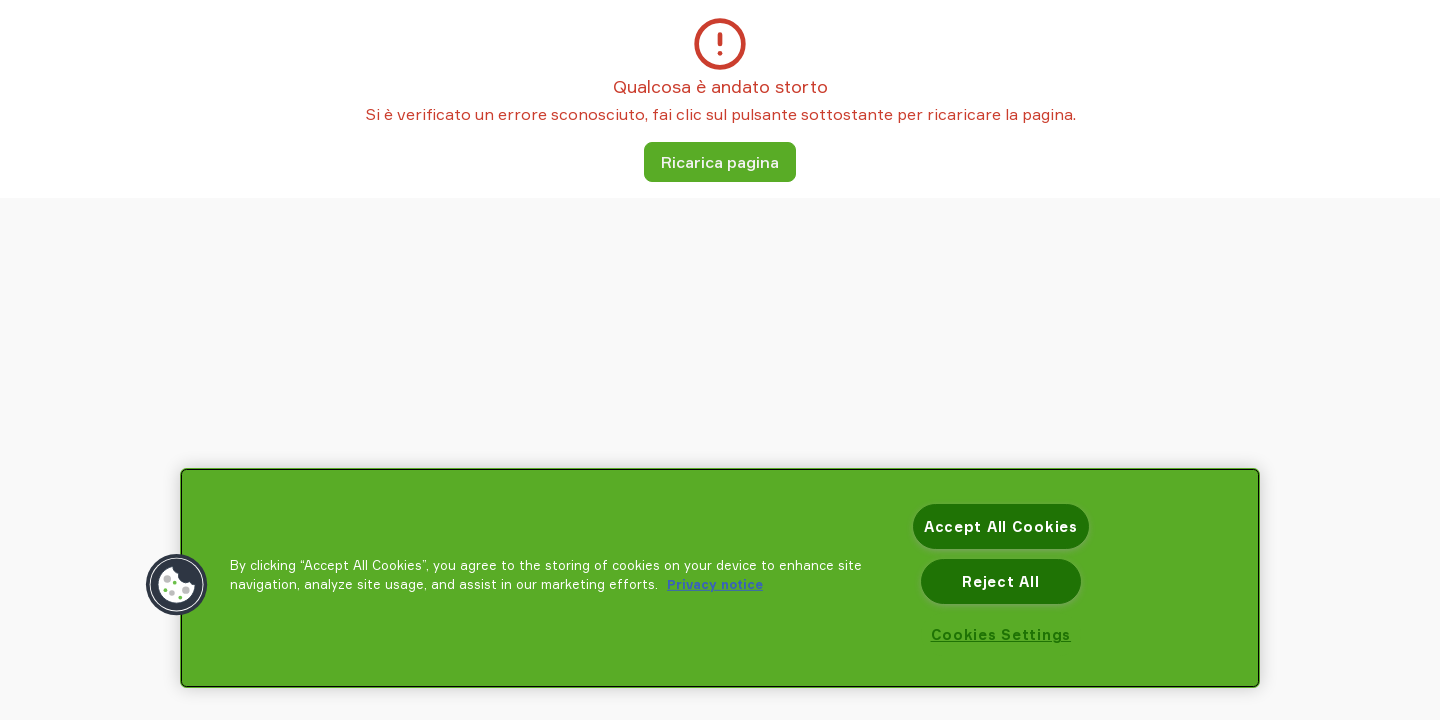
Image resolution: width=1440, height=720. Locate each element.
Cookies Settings (1001, 634)
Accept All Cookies (1001, 526)
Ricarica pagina (720, 162)
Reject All (1000, 581)
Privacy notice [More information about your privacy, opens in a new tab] (715, 584)
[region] (720, 578)
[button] (177, 585)
